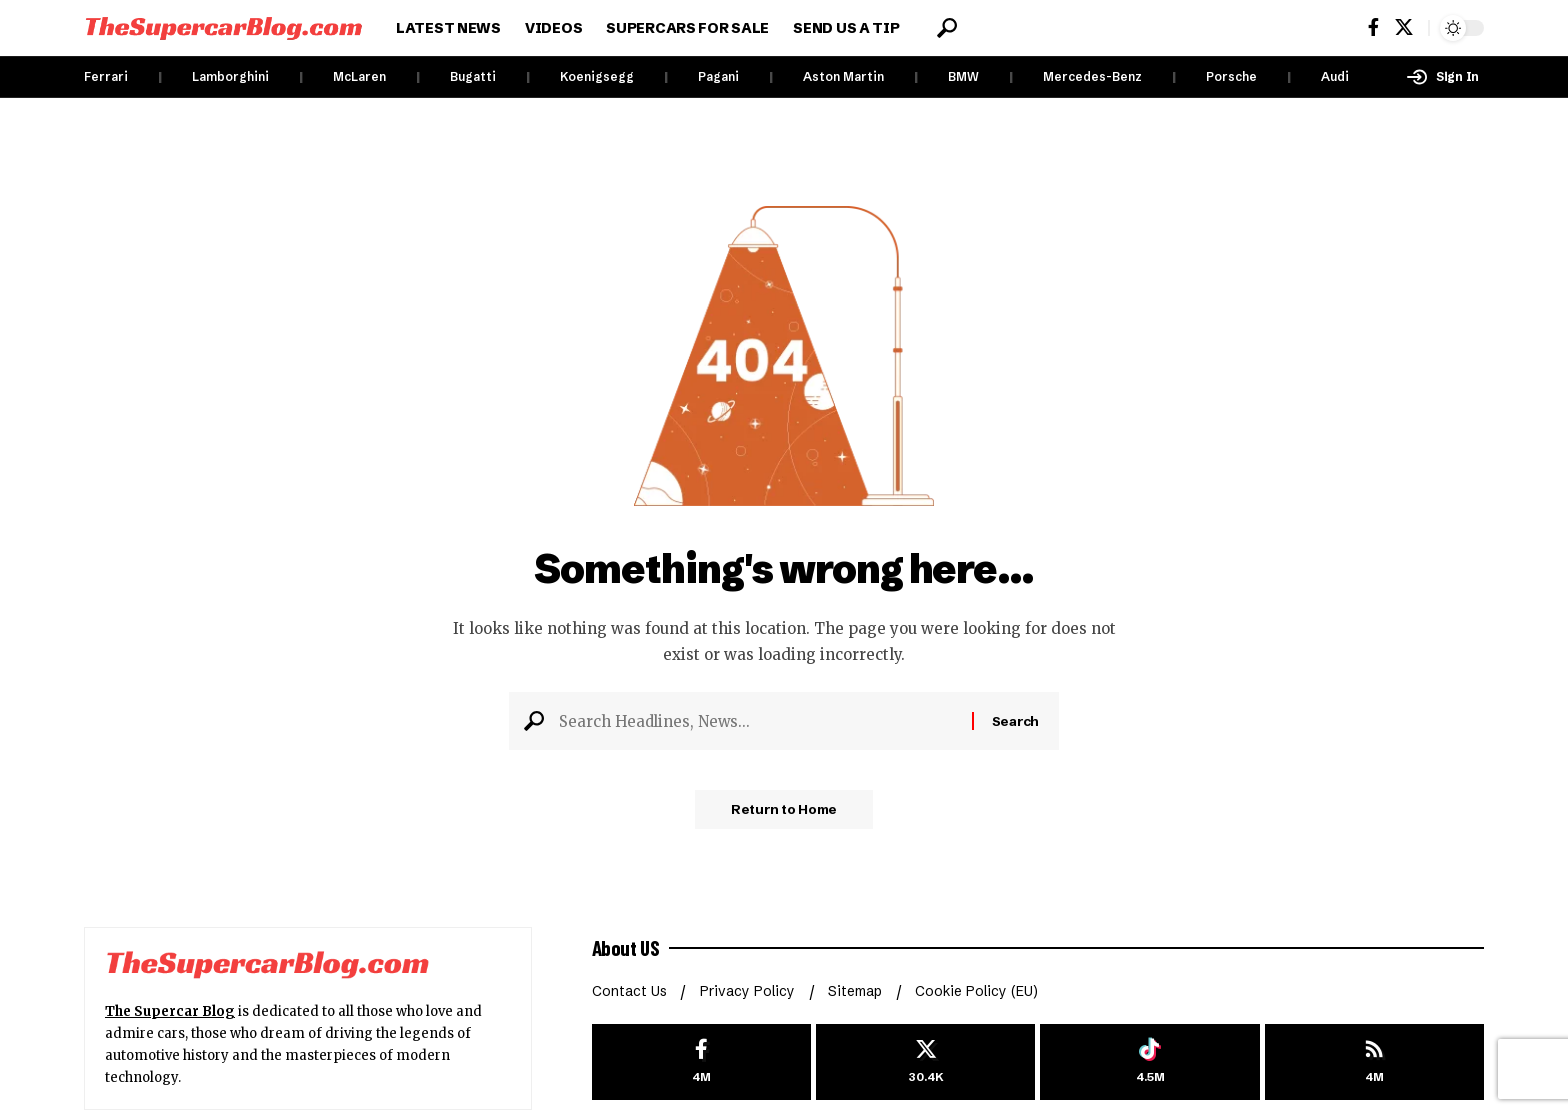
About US (627, 948)
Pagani (718, 76)
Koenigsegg (597, 76)
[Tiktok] (1149, 1062)
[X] (1404, 27)
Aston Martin (843, 76)
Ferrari (106, 76)
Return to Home (784, 813)
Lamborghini (230, 76)
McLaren (359, 76)
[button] (947, 28)
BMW (963, 76)
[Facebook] (1373, 27)
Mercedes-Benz (1092, 76)
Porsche (1231, 76)
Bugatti (473, 76)
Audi (1335, 76)
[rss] (1374, 1062)
